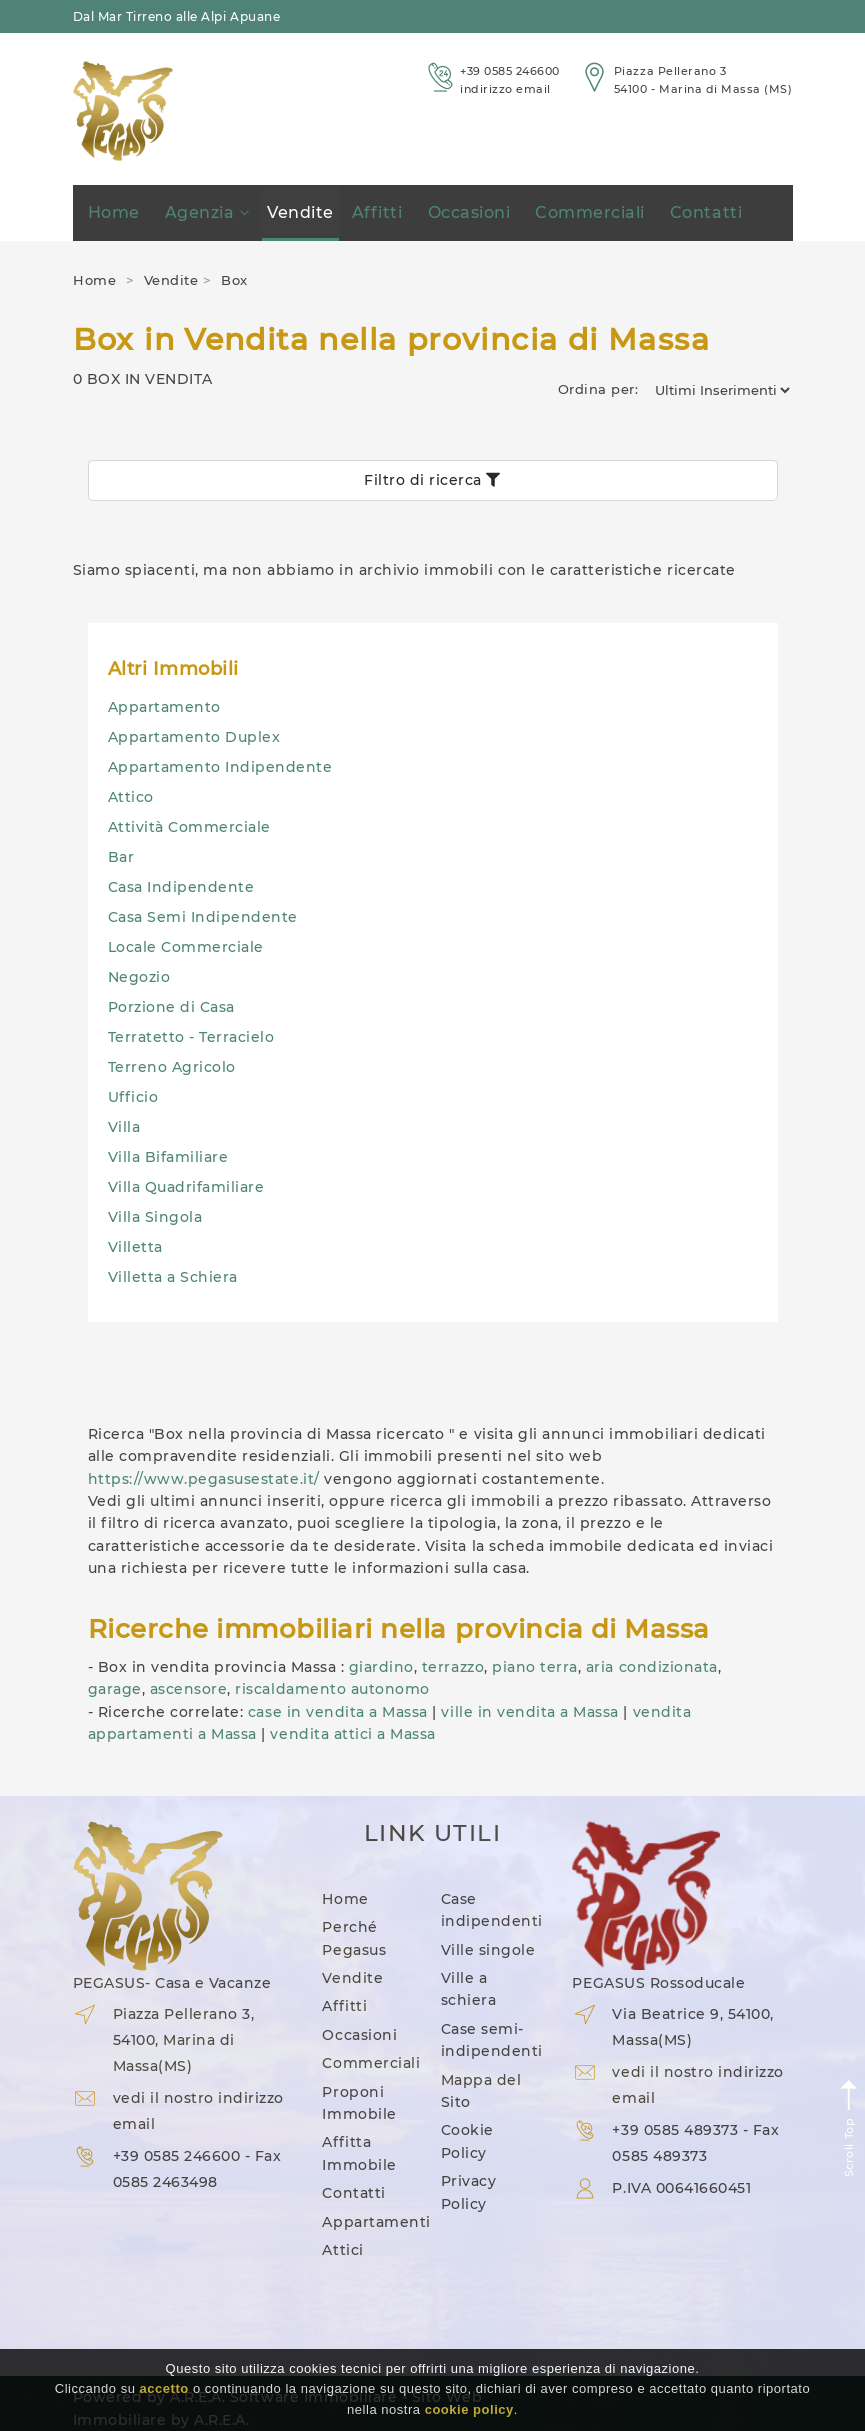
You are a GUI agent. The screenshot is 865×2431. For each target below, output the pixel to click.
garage (115, 1689)
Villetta (135, 1247)
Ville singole (488, 1950)
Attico (131, 797)
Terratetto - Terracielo (191, 1037)
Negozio (139, 977)
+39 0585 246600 (510, 71)
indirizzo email (505, 89)
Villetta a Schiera (173, 1277)
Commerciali (590, 212)
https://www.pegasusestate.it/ (204, 1479)
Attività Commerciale (189, 827)
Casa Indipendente (181, 887)
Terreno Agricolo (172, 1067)
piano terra (535, 1667)
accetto (164, 2388)
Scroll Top (849, 2128)
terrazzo (453, 1667)
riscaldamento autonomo (332, 1689)
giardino (381, 1667)
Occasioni (469, 212)
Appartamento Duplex (194, 737)
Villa (124, 1127)
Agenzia (206, 212)
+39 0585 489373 (675, 2130)
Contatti (706, 212)
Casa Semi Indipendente (203, 917)
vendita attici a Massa (352, 1734)
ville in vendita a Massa (529, 1712)
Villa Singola (155, 1217)
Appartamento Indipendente (220, 767)
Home (114, 212)
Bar (121, 857)
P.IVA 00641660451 (681, 2188)
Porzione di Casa (171, 1007)
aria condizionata (652, 1667)
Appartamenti (376, 2222)
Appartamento (164, 707)
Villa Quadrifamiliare (186, 1187)
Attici (342, 2250)
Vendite (300, 212)
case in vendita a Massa (338, 1712)
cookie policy (469, 2409)
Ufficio (133, 1097)
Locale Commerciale (186, 947)
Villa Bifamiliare (168, 1157)
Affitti (377, 212)
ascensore (189, 1689)
